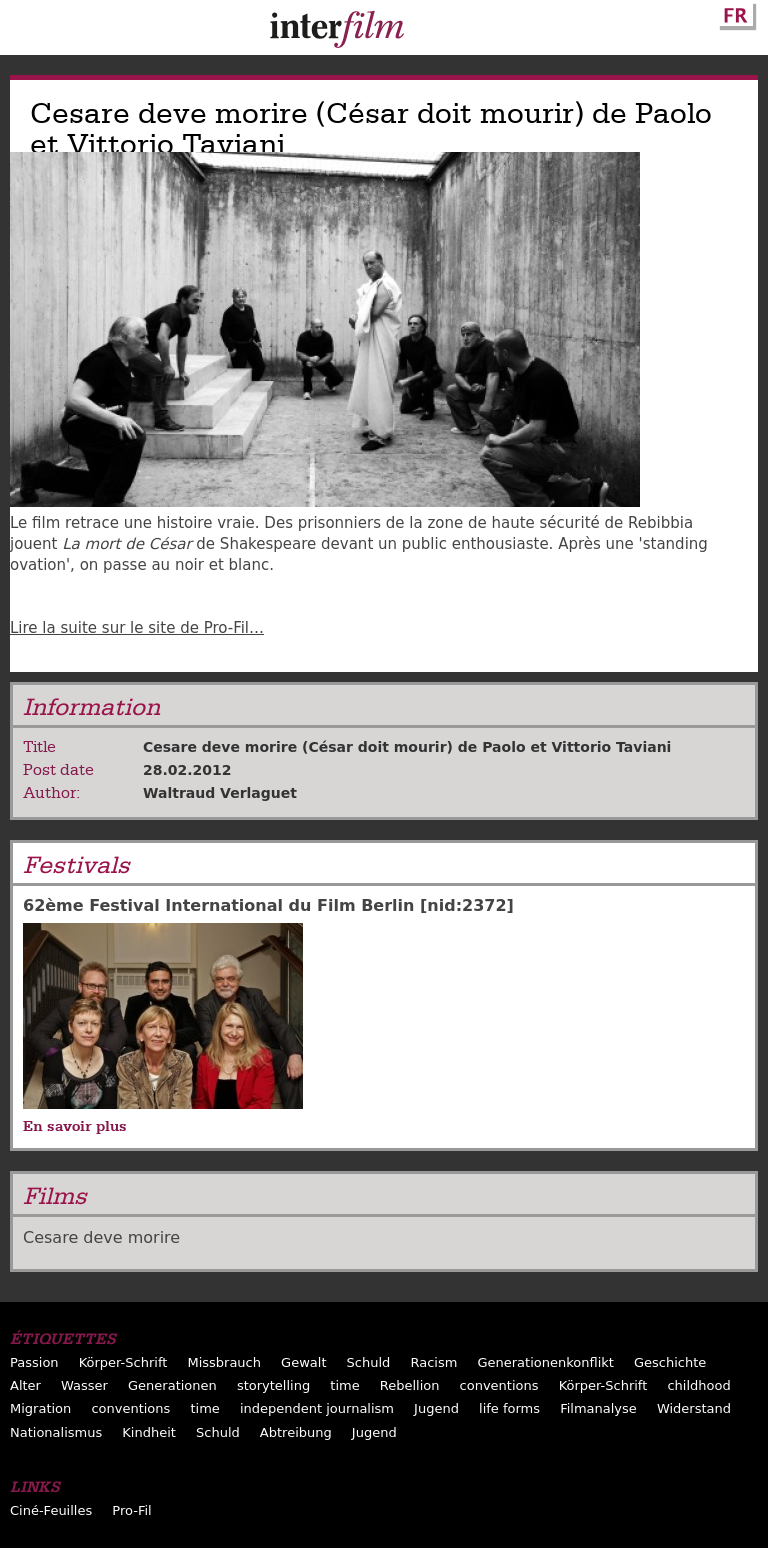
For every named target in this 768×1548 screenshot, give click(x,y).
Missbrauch (224, 1362)
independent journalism (317, 1408)
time (344, 1385)
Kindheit (149, 1432)
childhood (698, 1385)
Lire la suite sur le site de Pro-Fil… (137, 628)
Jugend (436, 1408)
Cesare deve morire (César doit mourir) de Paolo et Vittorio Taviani (407, 747)
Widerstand (694, 1408)
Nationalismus (56, 1432)
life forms (509, 1408)
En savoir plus (75, 1126)
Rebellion (410, 1385)
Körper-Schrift (123, 1362)
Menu (25, 32)
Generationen (172, 1385)
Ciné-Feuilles (51, 1510)
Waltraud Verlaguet (220, 793)
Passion (34, 1362)
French (735, 13)
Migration (40, 1408)
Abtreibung (296, 1432)
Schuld (369, 1362)
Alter (25, 1385)
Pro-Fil (131, 1510)
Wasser (84, 1385)
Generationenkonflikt (545, 1362)
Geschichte (670, 1362)
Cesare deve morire (101, 1237)
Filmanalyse (598, 1408)
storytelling (273, 1385)
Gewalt (303, 1362)
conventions (499, 1385)
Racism (433, 1362)
